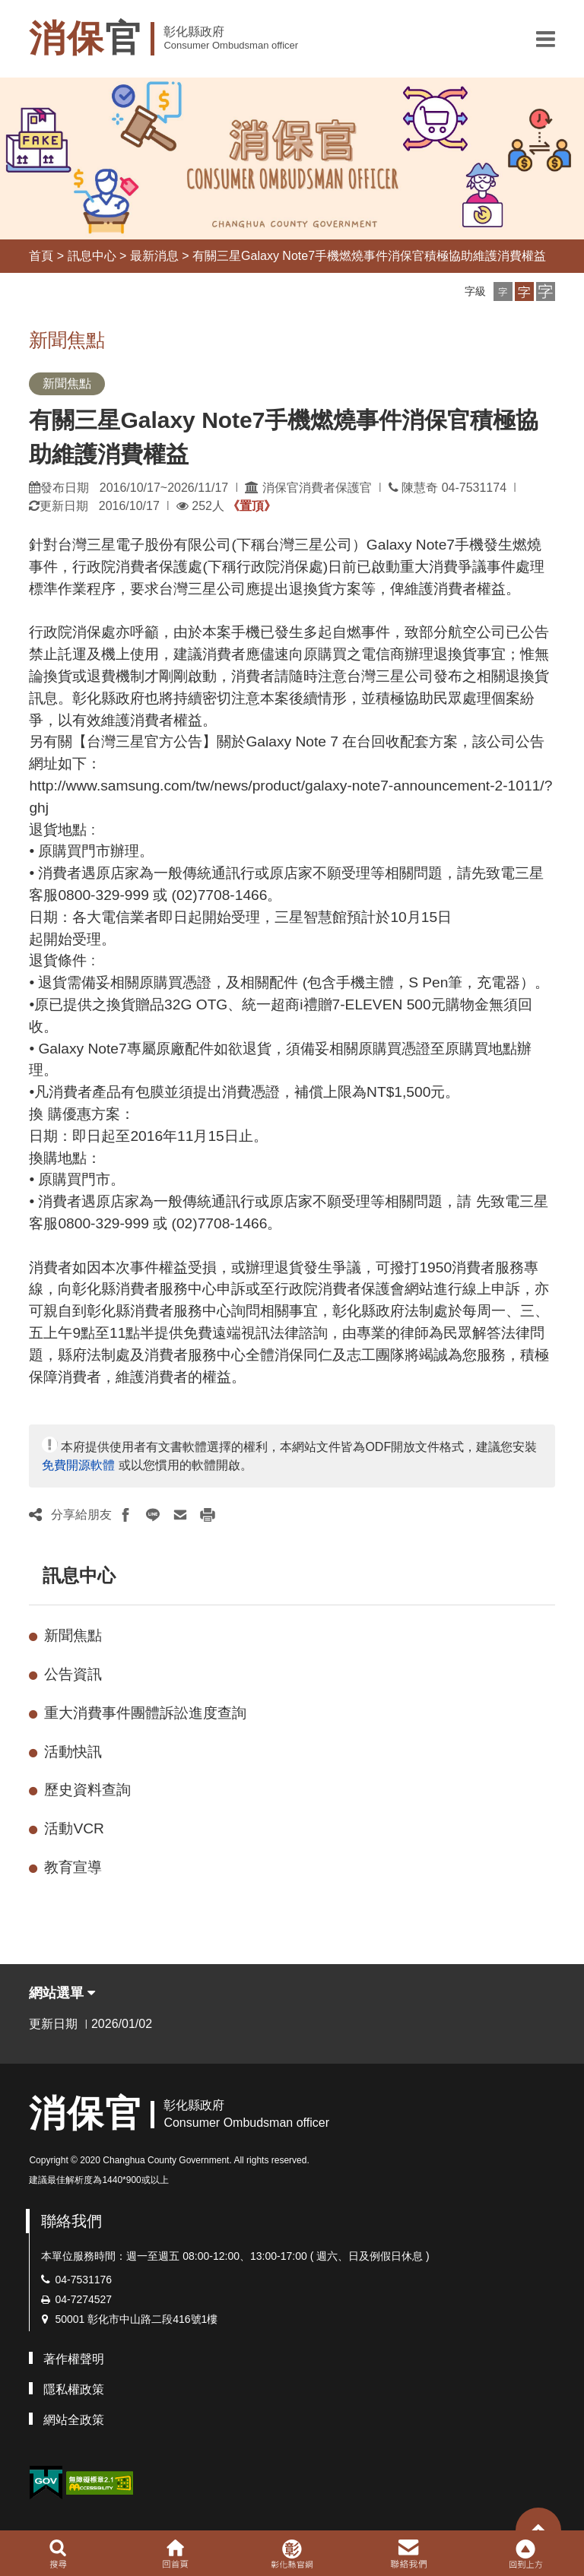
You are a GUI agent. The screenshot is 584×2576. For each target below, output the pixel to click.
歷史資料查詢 (87, 1790)
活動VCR (74, 1828)
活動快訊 (73, 1752)
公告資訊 (73, 1674)
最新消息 (154, 255)
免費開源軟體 (78, 1465)
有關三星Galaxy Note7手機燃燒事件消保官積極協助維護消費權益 (369, 255)
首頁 (41, 255)
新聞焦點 (73, 1635)
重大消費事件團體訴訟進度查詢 (145, 1713)
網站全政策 (73, 2419)
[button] (545, 39)
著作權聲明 (73, 2359)
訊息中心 (92, 255)
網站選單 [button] (62, 1993)
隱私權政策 (73, 2389)
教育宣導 (73, 1867)
